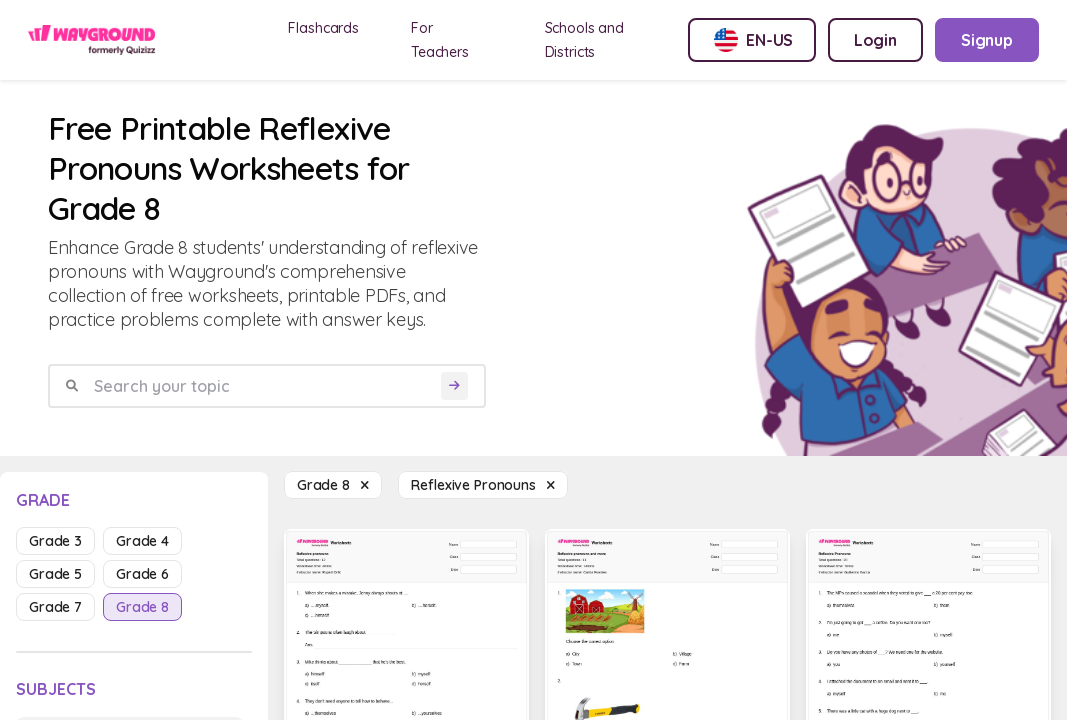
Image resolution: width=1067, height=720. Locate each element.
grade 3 (55, 541)
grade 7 (55, 607)
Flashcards (323, 28)
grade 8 (142, 607)
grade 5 (55, 574)
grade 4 (142, 541)
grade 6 (142, 574)
